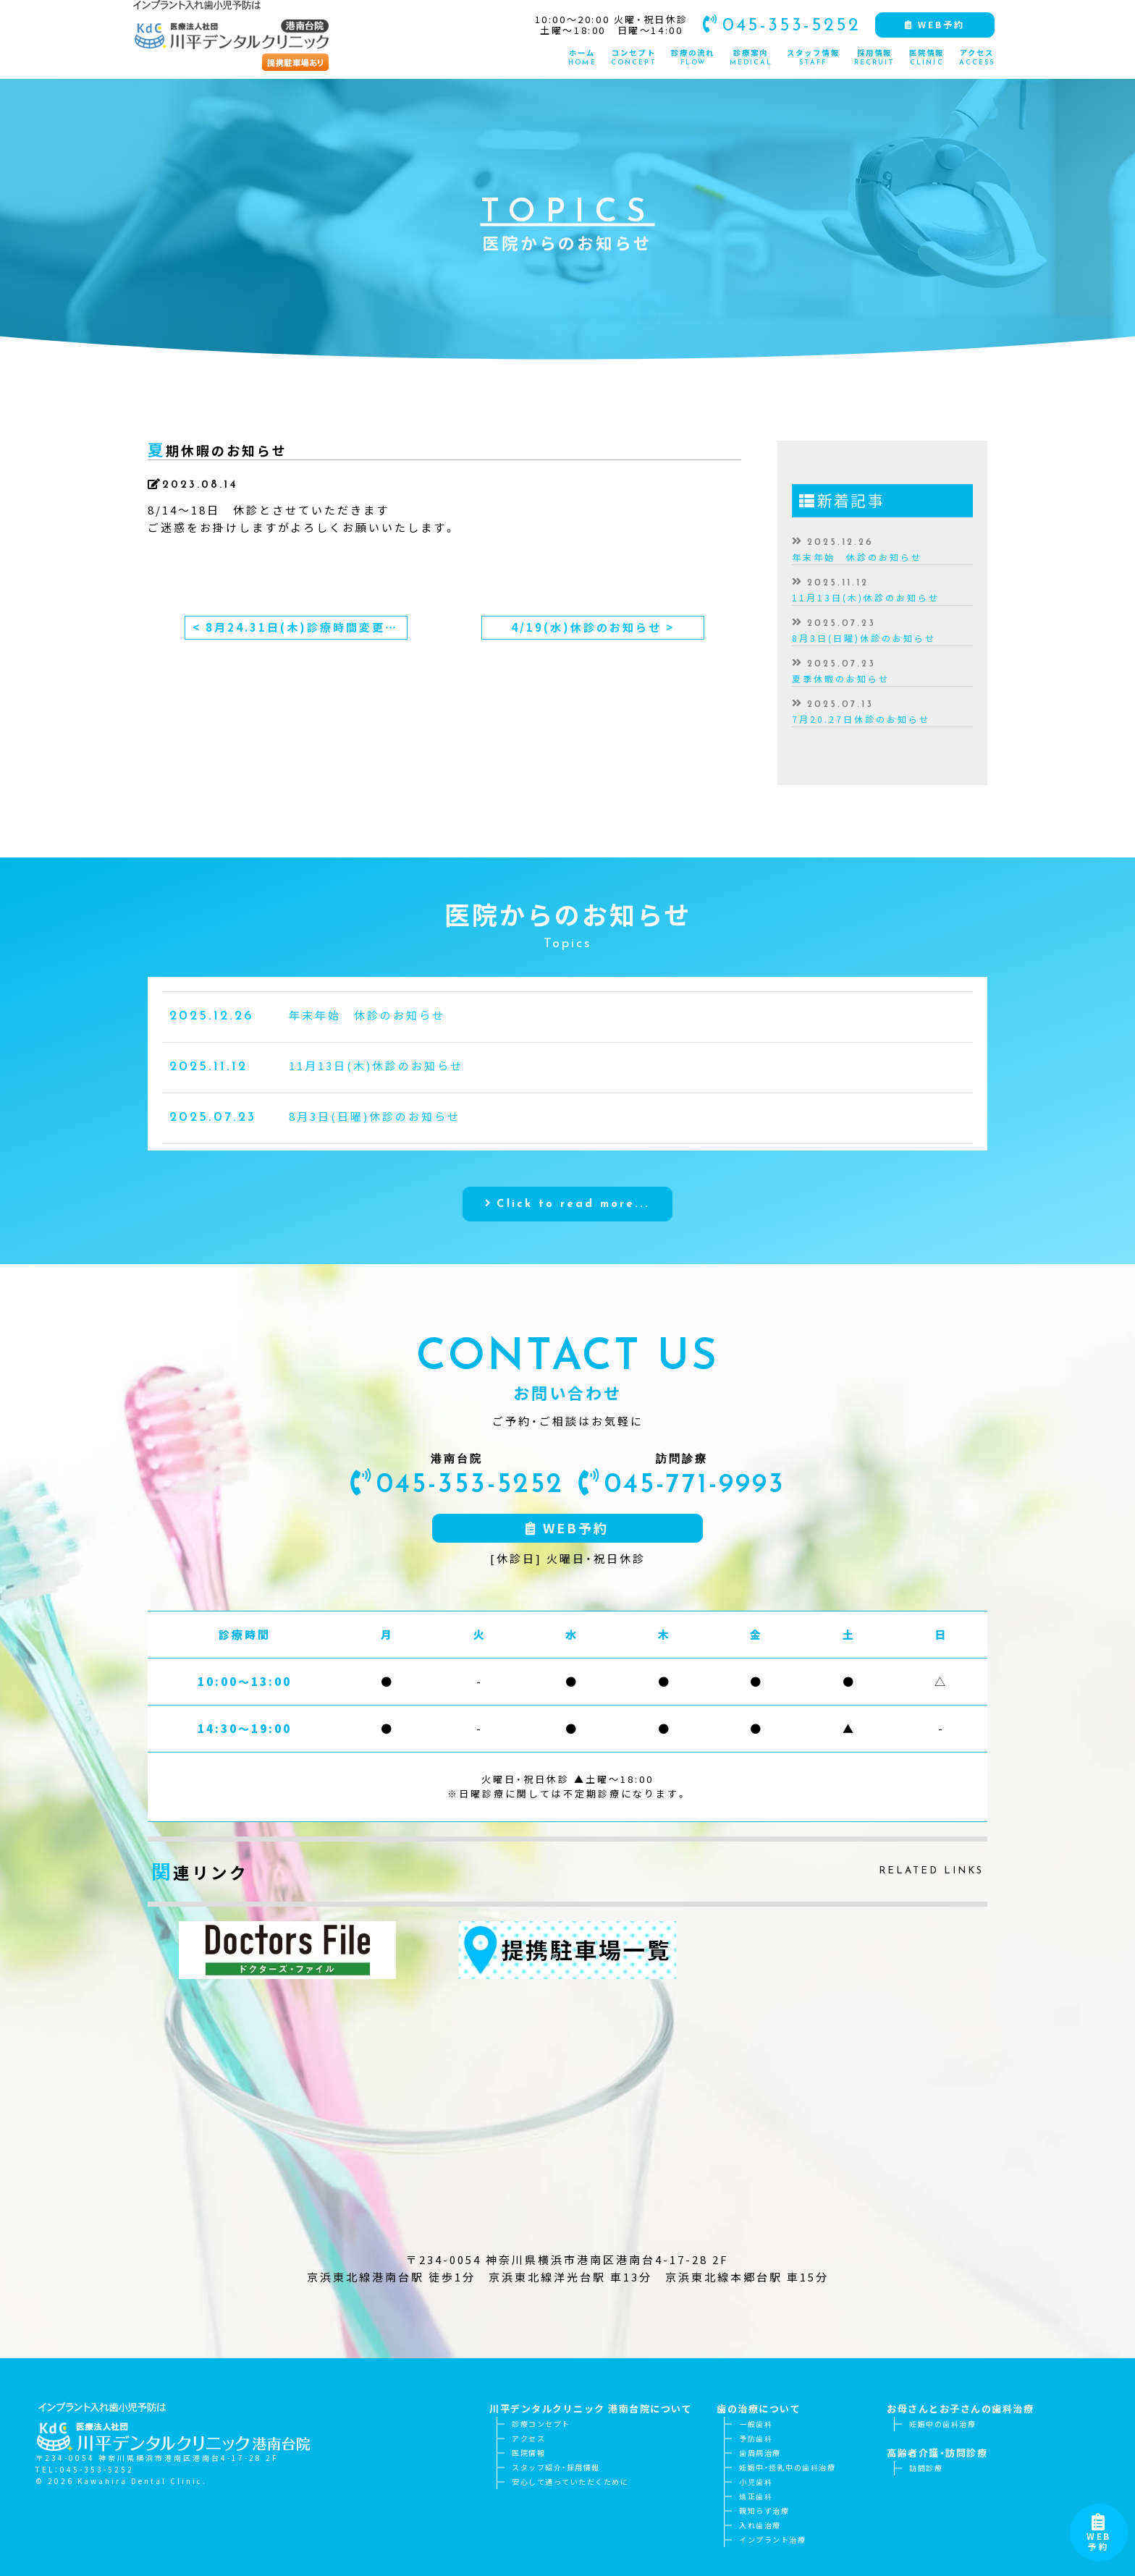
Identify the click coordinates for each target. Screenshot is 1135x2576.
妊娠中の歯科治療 (942, 2423)
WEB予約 (1099, 2536)
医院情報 (528, 2452)
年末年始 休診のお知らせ (857, 557)
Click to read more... (573, 1265)
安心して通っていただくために (570, 2481)
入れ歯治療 (760, 2525)
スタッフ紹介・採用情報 (556, 2467)
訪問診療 (925, 2467)
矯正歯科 (755, 2496)
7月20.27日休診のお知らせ (861, 719)
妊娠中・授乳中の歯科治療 (787, 2467)
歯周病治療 (760, 2452)
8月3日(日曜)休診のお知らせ (864, 638)
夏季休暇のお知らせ (841, 678)
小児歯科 (755, 2481)
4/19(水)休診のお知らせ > (593, 627)
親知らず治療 (764, 2510)
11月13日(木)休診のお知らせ (866, 597)
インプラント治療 (772, 2539)
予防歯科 (755, 2438)
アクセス (528, 2438)
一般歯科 (755, 2423)
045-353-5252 (777, 23)
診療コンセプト (541, 2423)
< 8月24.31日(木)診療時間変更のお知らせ (300, 627)
